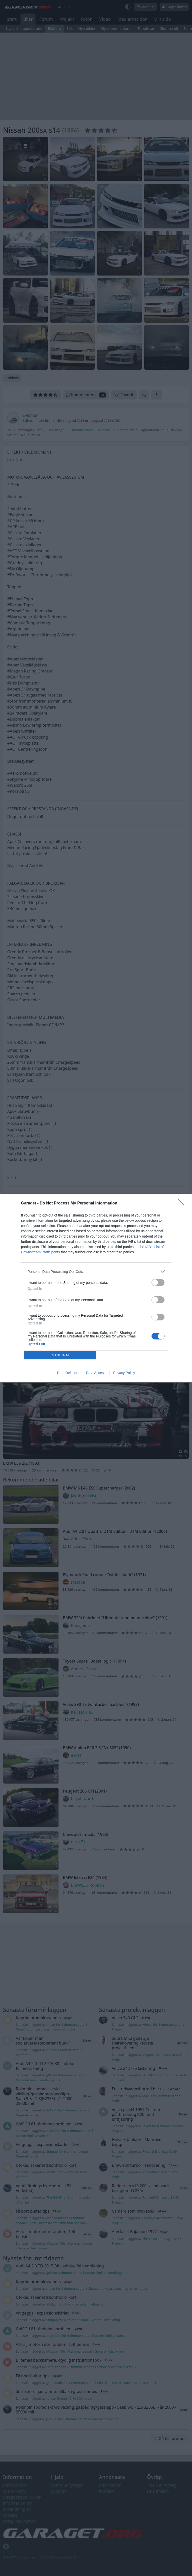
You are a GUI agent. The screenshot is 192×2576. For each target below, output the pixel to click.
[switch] (158, 1282)
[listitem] (96, 1271)
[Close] (182, 1203)
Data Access (96, 1373)
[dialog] (96, 1288)
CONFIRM (59, 1355)
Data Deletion (67, 1373)
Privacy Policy (124, 1373)
